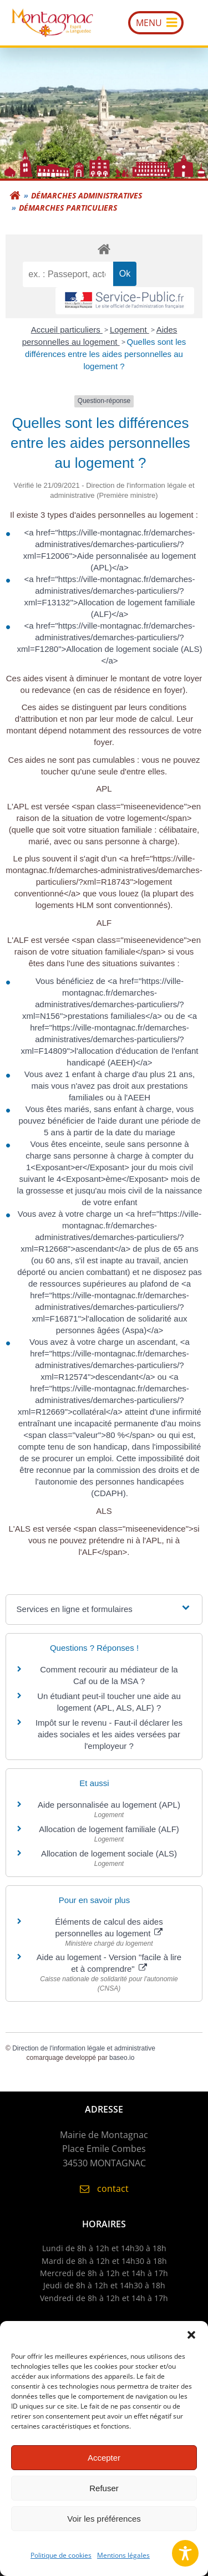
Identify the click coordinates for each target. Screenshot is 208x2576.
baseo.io (121, 2058)
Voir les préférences (104, 2526)
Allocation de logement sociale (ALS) (109, 1853)
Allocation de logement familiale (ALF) (109, 1829)
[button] (191, 2342)
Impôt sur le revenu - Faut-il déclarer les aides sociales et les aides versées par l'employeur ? (108, 1734)
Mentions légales (123, 2563)
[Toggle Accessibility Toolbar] (185, 2553)
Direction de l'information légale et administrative (83, 2048)
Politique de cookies (61, 2563)
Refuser (104, 2495)
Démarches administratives (86, 195)
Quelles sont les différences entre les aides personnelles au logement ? (105, 354)
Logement (129, 329)
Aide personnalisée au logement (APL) (109, 1804)
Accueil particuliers (67, 329)
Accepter (104, 2465)
